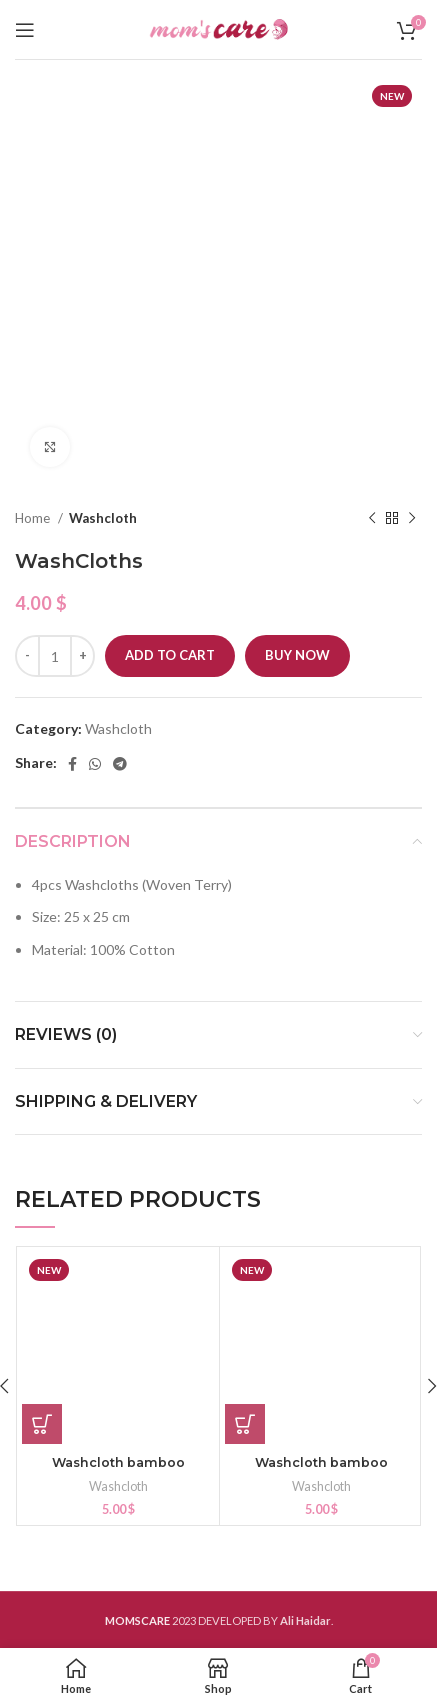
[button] (42, 1424)
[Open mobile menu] (25, 30)
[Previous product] (372, 519)
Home (34, 518)
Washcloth (103, 518)
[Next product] (412, 519)
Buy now (297, 655)
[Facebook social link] (72, 764)
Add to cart (170, 655)
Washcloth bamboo (118, 1462)
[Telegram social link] (120, 764)
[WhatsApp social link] (95, 764)
